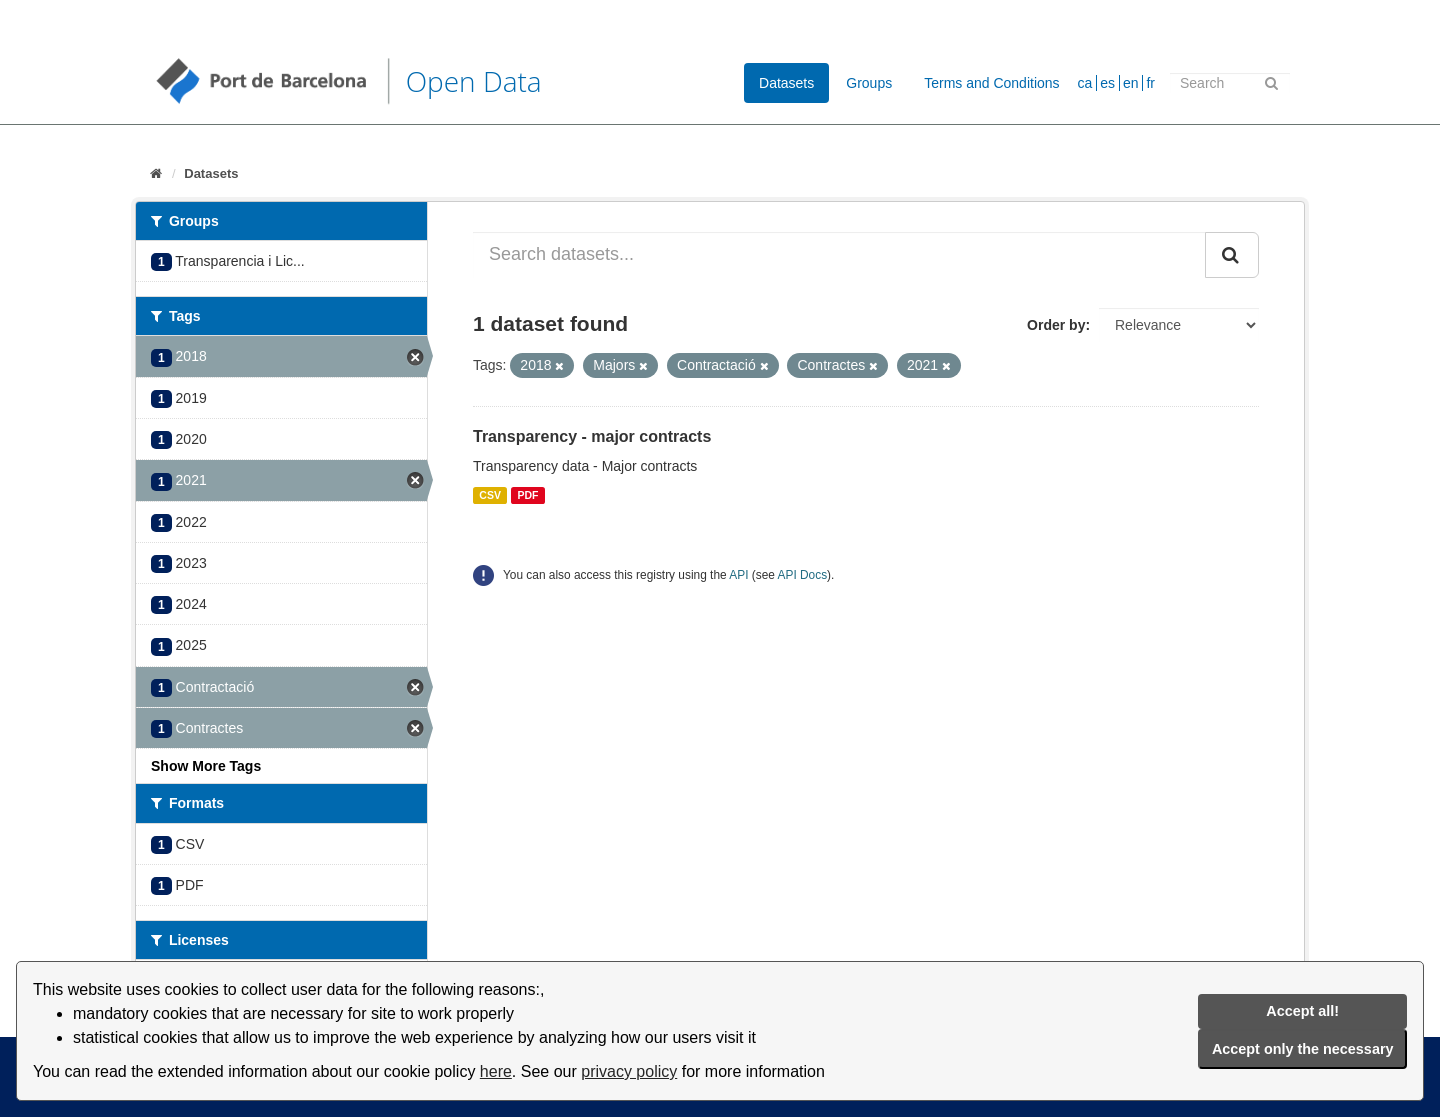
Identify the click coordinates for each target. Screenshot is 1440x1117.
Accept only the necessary (1303, 1049)
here (496, 1071)
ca (1085, 83)
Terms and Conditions (991, 83)
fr (1150, 83)
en (1131, 83)
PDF (527, 495)
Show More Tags (206, 766)
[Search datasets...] (839, 255)
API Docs (803, 575)
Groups (869, 83)
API (738, 575)
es (1107, 83)
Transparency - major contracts (592, 436)
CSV (490, 495)
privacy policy (629, 1071)
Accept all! (1302, 1011)
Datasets (786, 83)
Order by (1056, 325)
